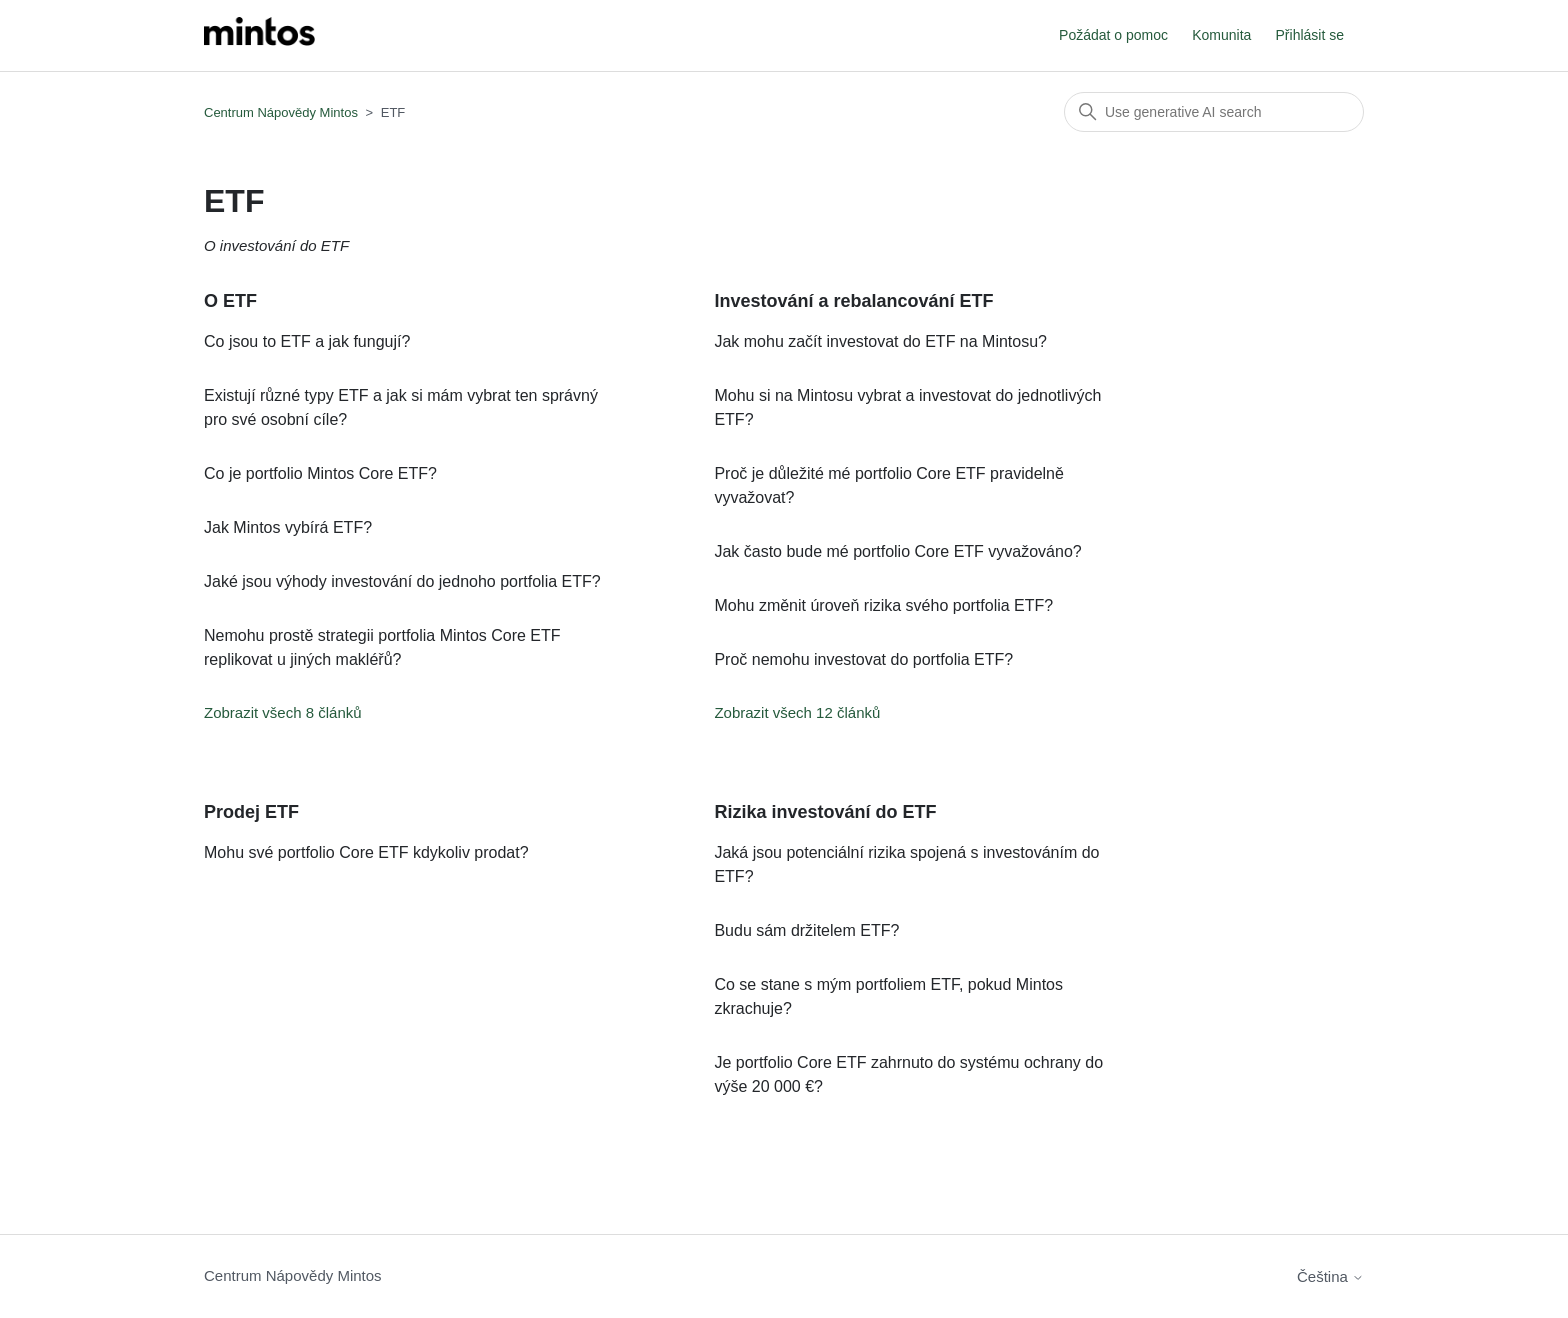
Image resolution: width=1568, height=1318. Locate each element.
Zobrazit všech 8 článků (283, 712)
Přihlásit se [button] (1310, 35)
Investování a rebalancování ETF (853, 301)
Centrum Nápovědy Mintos (281, 112)
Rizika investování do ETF (825, 812)
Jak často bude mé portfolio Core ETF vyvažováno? (897, 551)
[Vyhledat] (1214, 112)
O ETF (230, 301)
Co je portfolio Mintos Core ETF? (320, 473)
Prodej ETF (251, 812)
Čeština (1330, 1276)
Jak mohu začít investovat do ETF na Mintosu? (880, 341)
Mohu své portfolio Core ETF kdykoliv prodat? (366, 852)
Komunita (1221, 35)
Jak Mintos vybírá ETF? (288, 527)
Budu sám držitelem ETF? (806, 930)
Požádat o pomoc (1113, 35)
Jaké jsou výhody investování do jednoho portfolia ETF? (402, 581)
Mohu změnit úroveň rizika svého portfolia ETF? (883, 605)
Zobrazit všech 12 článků (797, 712)
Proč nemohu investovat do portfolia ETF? (863, 659)
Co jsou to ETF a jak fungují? (307, 341)
